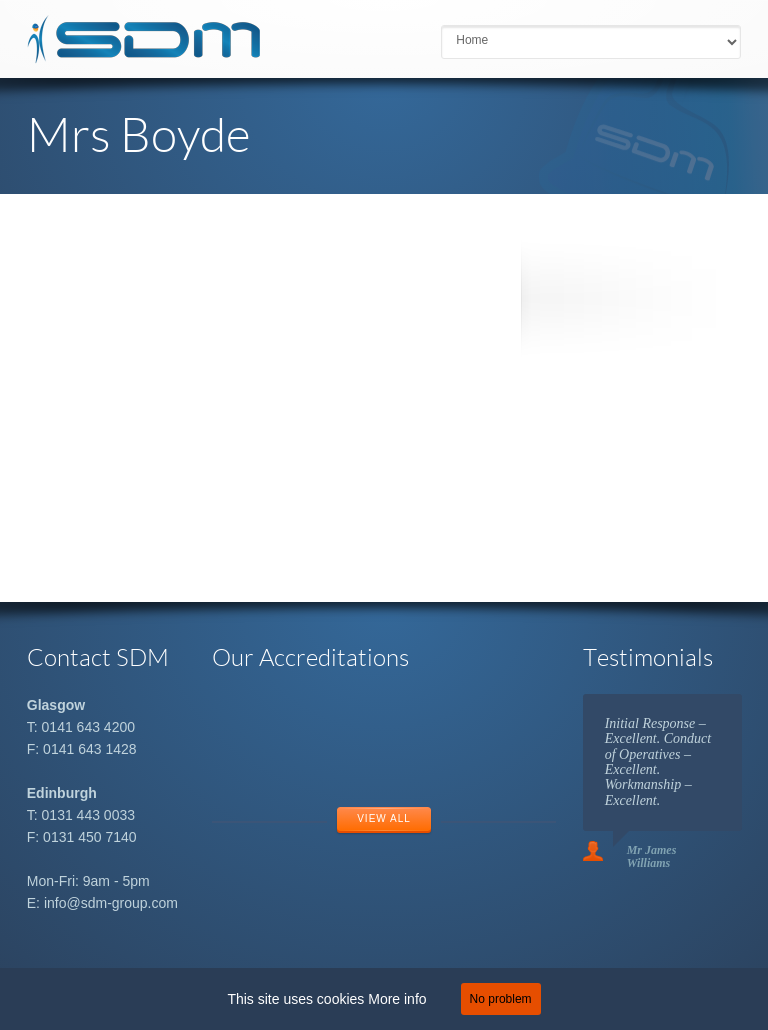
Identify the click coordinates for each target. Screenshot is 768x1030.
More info (397, 999)
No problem (501, 999)
